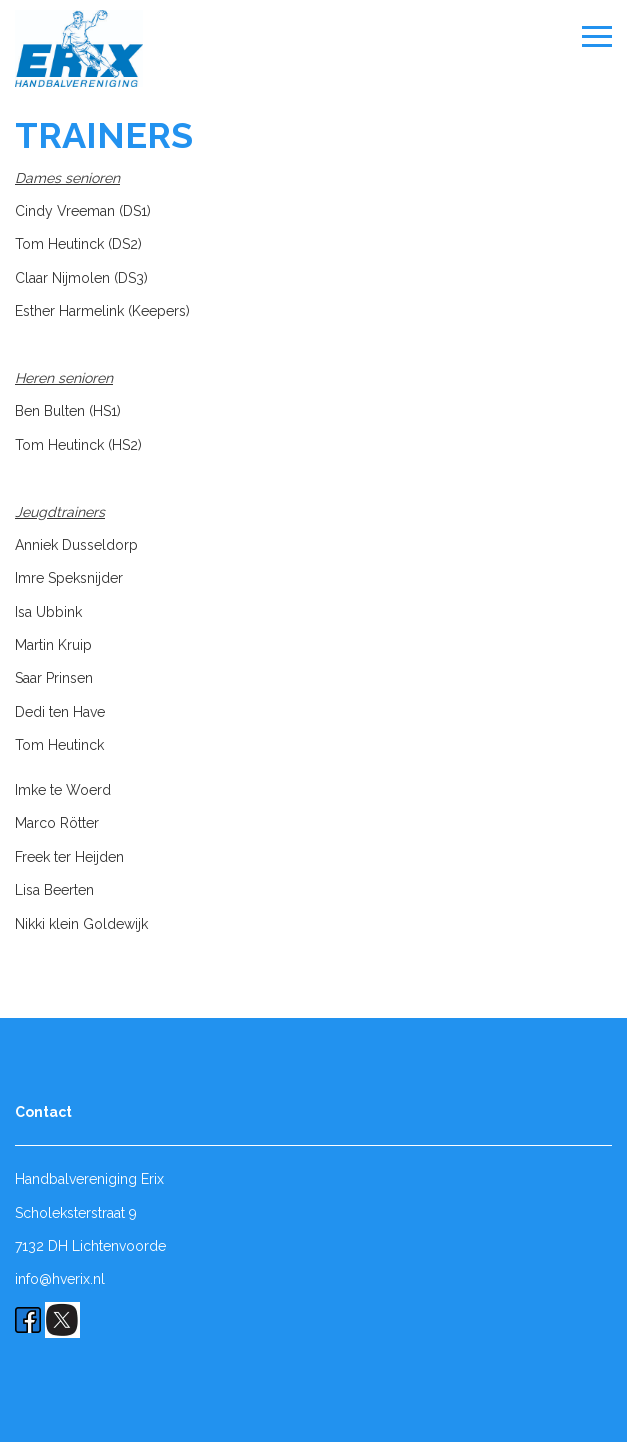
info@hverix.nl (60, 1279)
